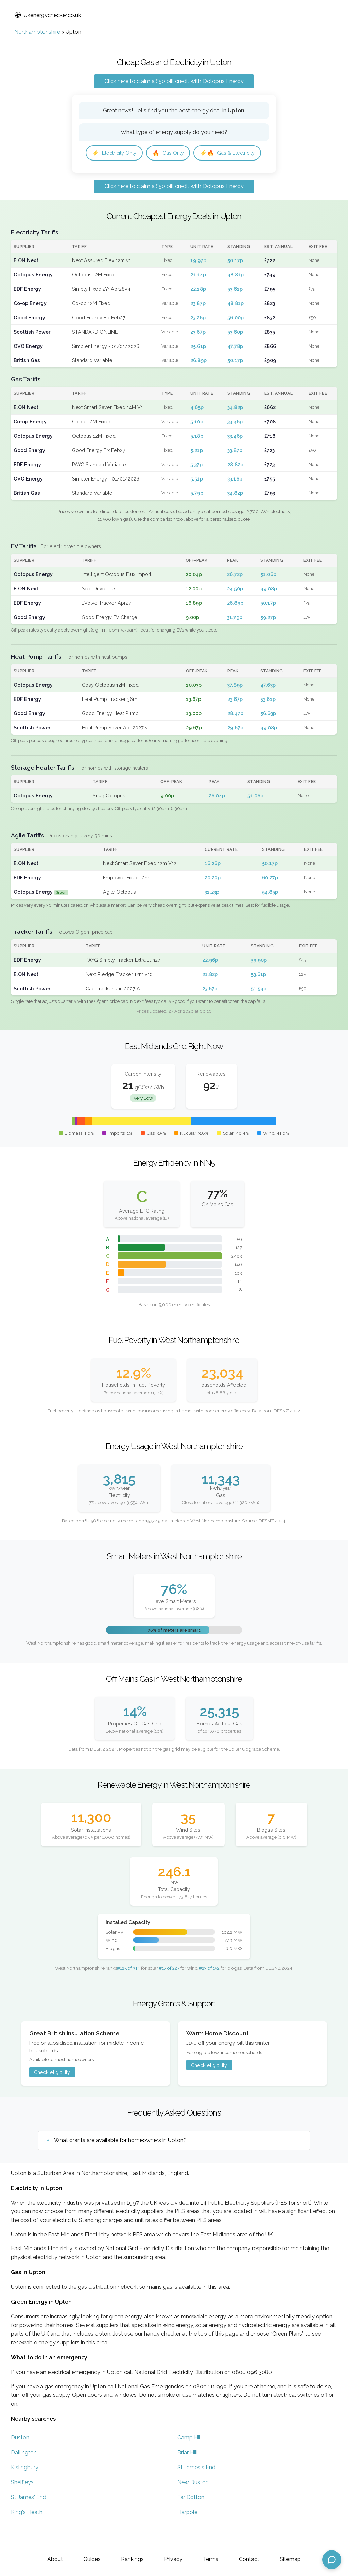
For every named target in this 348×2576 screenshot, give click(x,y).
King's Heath (26, 2533)
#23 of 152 (209, 1989)
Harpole (187, 2533)
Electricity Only (116, 153)
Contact (249, 2559)
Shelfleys (22, 2504)
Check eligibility (52, 2094)
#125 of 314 (128, 1989)
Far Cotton (190, 2518)
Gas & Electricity (122, 173)
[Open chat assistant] (331, 2559)
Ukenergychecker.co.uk (47, 15)
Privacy (173, 2559)
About (55, 2559)
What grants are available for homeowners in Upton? (120, 2162)
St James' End (28, 2518)
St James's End (196, 2489)
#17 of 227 (169, 1989)
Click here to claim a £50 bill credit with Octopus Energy (174, 81)
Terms (211, 2559)
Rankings (132, 2559)
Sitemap (290, 2559)
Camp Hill (189, 2459)
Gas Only (175, 153)
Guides (92, 2559)
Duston (20, 2459)
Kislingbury (24, 2489)
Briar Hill (187, 2474)
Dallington (24, 2474)
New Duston (193, 2504)
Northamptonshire (37, 32)
